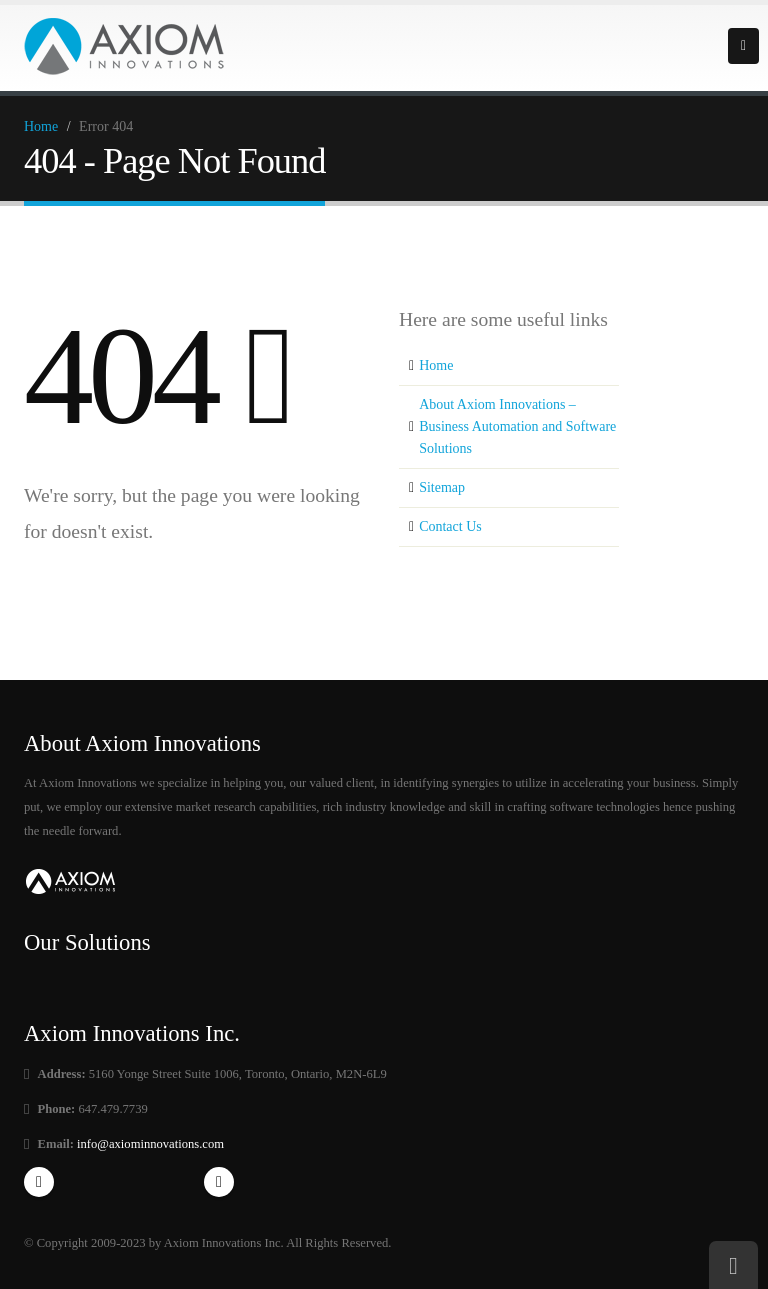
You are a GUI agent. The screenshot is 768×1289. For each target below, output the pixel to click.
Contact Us (450, 526)
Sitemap (442, 487)
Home (41, 126)
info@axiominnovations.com (149, 1144)
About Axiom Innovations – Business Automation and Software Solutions (517, 426)
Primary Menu (743, 46)
